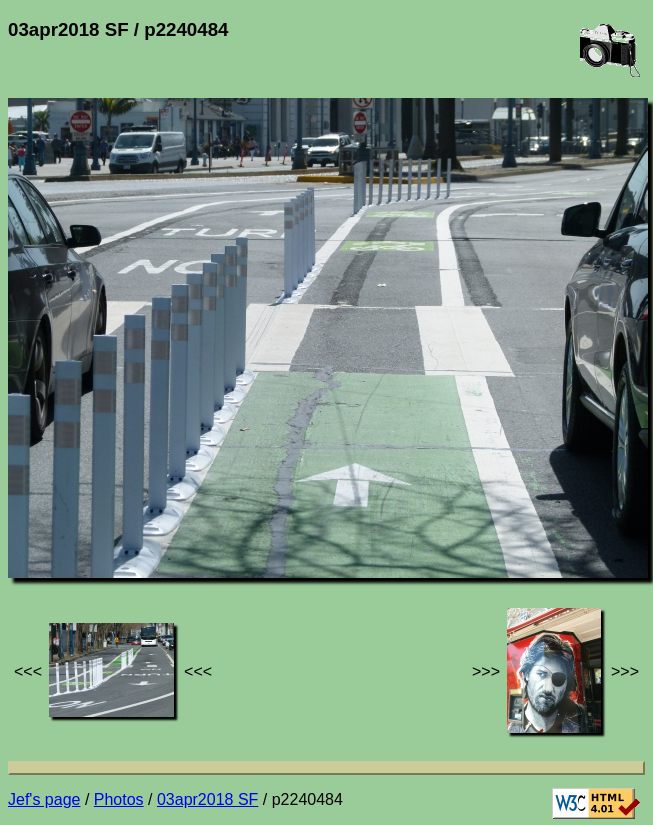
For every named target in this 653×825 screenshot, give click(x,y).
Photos (119, 799)
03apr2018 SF (207, 799)
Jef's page (44, 799)
